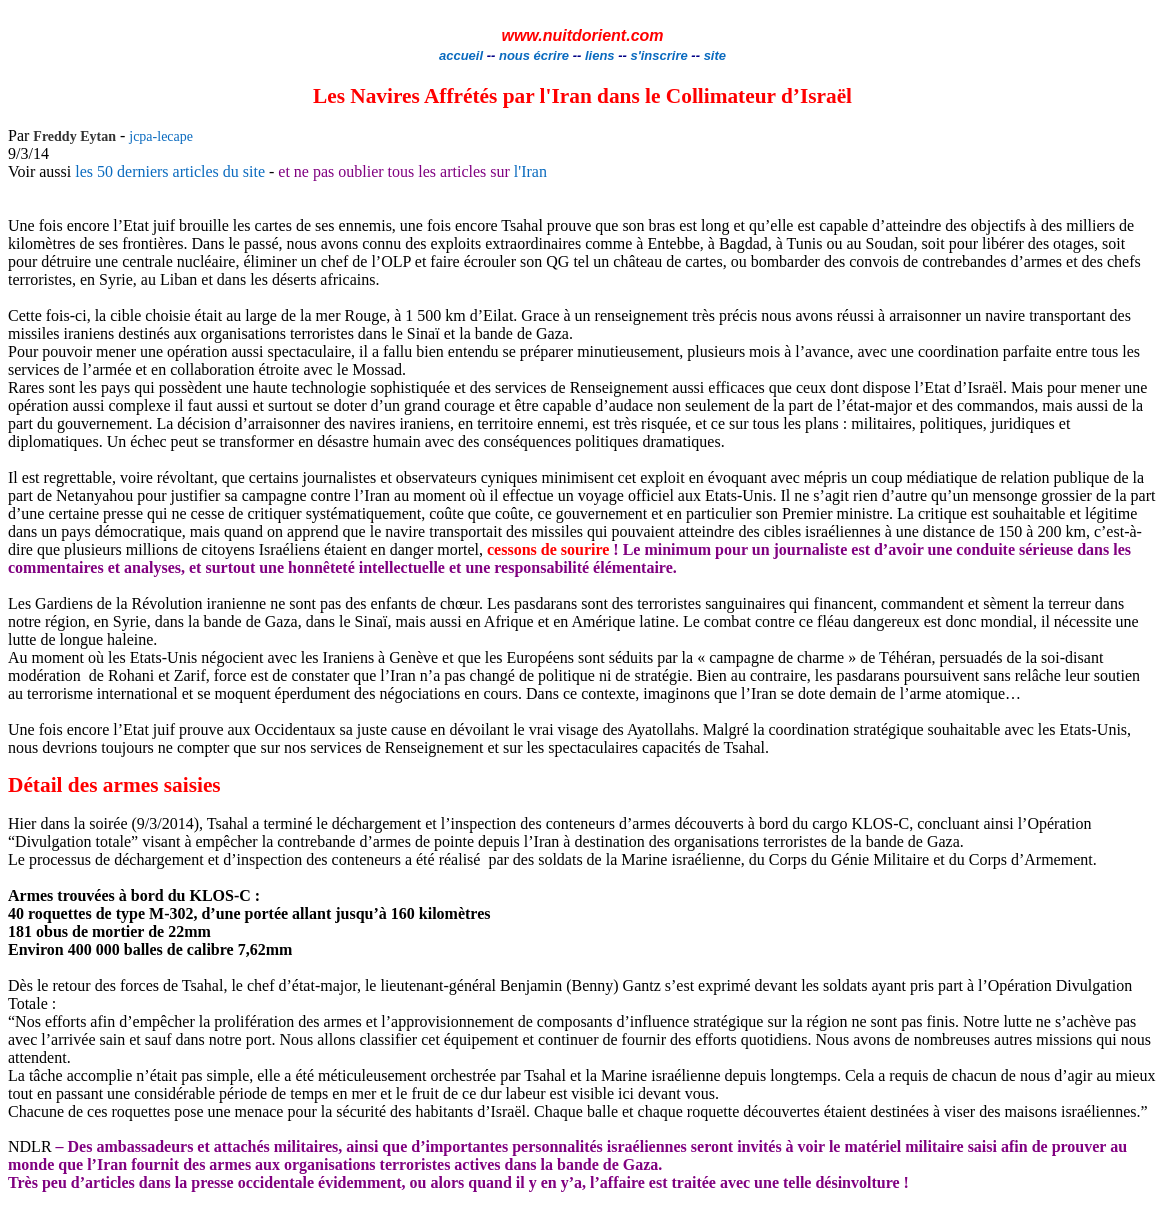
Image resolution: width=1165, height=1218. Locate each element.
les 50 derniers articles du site (170, 171)
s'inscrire (660, 55)
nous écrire (534, 55)
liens (600, 55)
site (715, 55)
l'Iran (528, 171)
